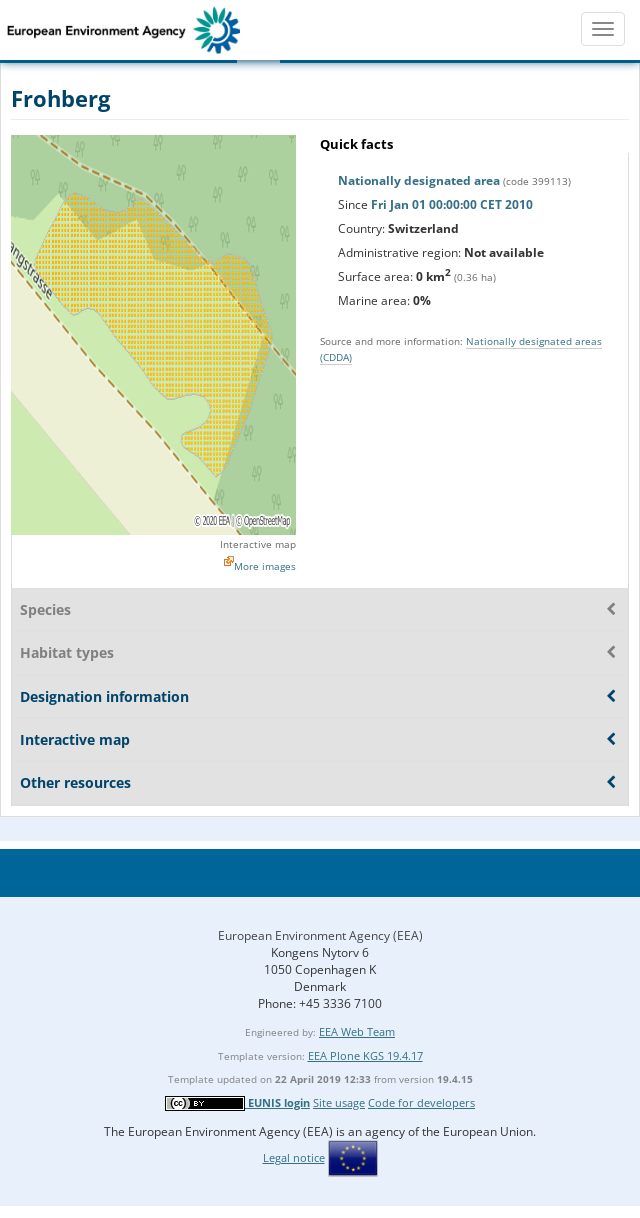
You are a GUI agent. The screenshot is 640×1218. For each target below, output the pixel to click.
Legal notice (294, 1157)
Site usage (339, 1102)
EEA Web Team (357, 1031)
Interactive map (258, 544)
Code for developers (421, 1102)
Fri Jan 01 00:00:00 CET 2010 (452, 204)
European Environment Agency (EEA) (320, 935)
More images (265, 566)
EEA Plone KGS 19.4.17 (365, 1055)
